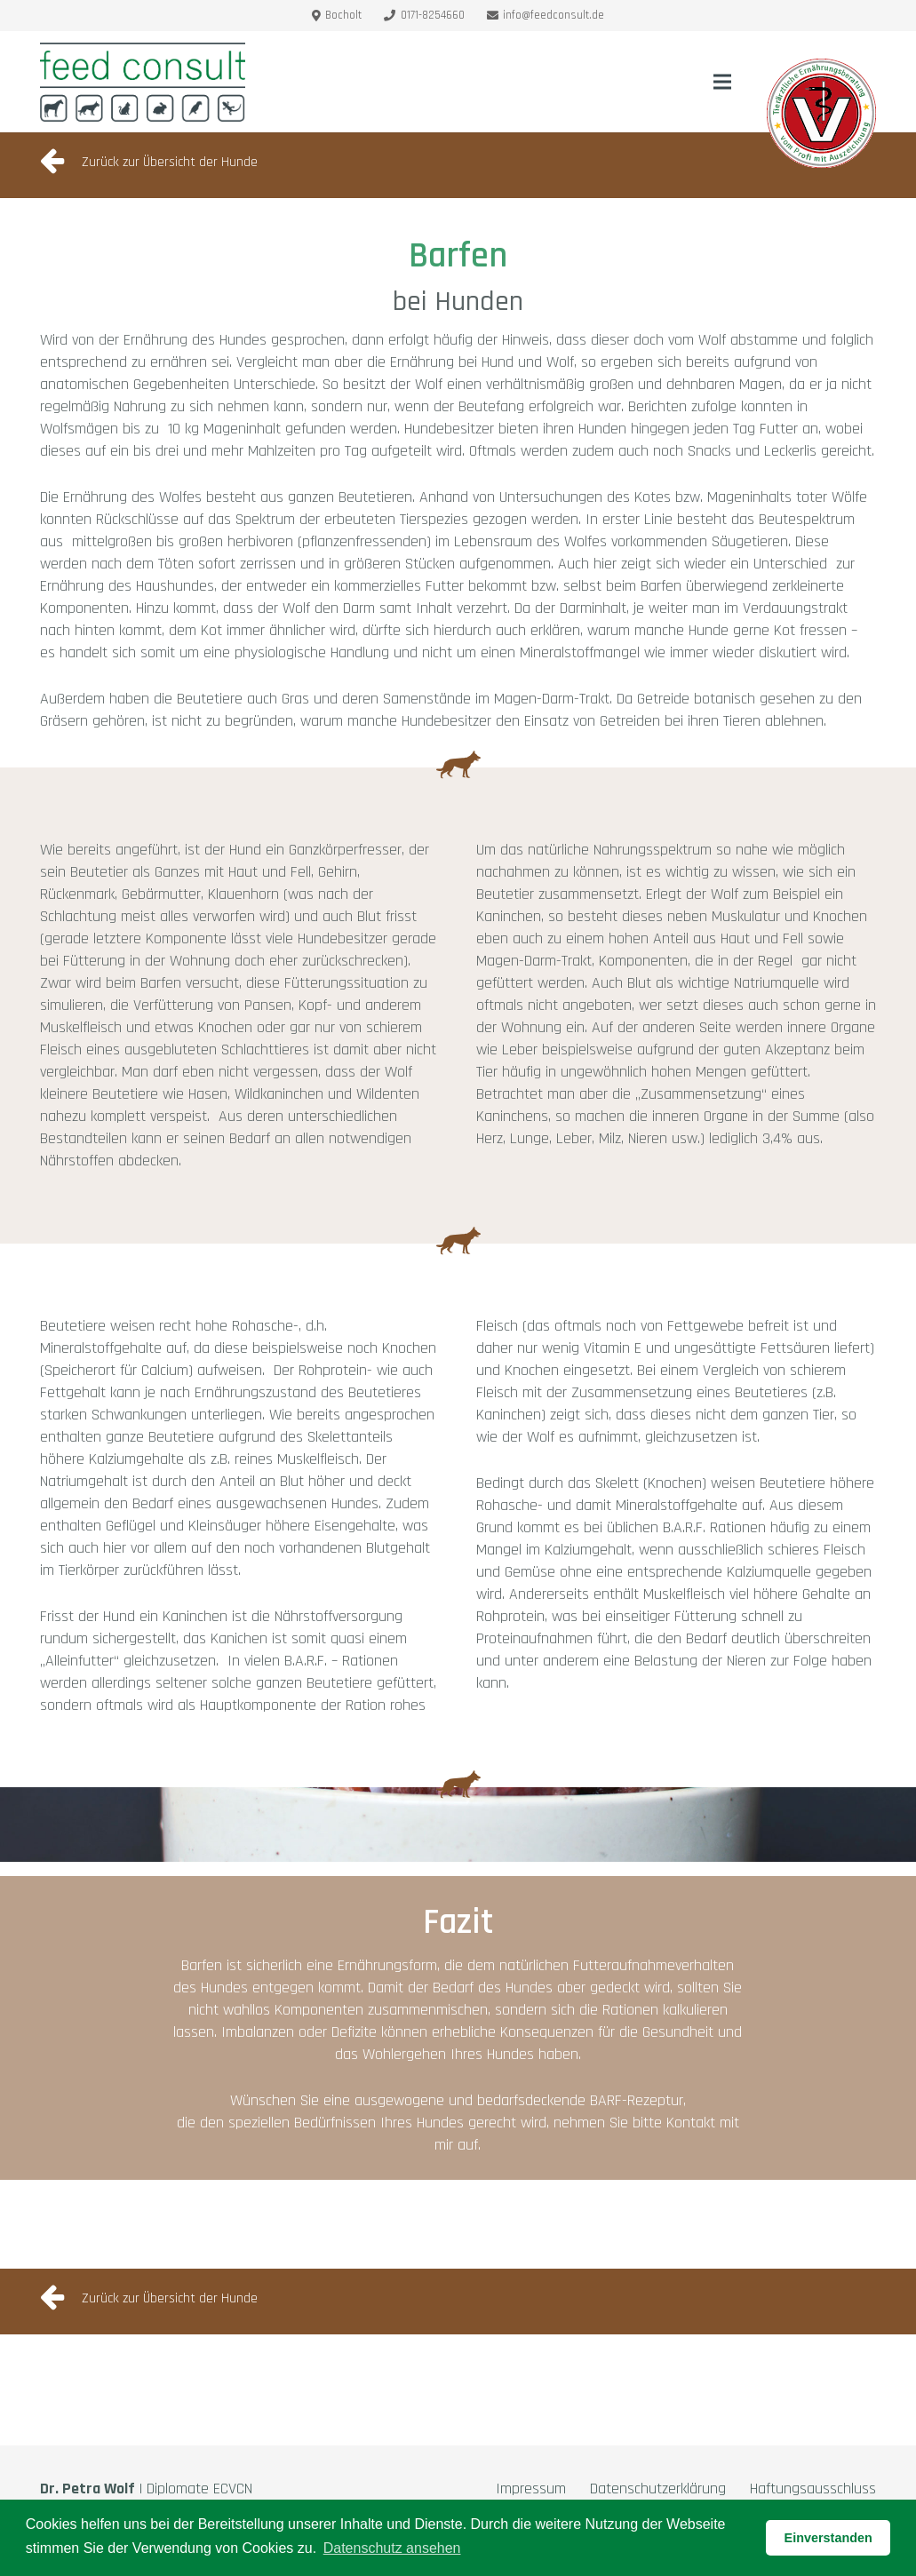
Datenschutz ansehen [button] (392, 2548)
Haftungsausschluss (813, 2488)
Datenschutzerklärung (658, 2488)
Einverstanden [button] (828, 2538)
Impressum (531, 2488)
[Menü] (723, 82)
